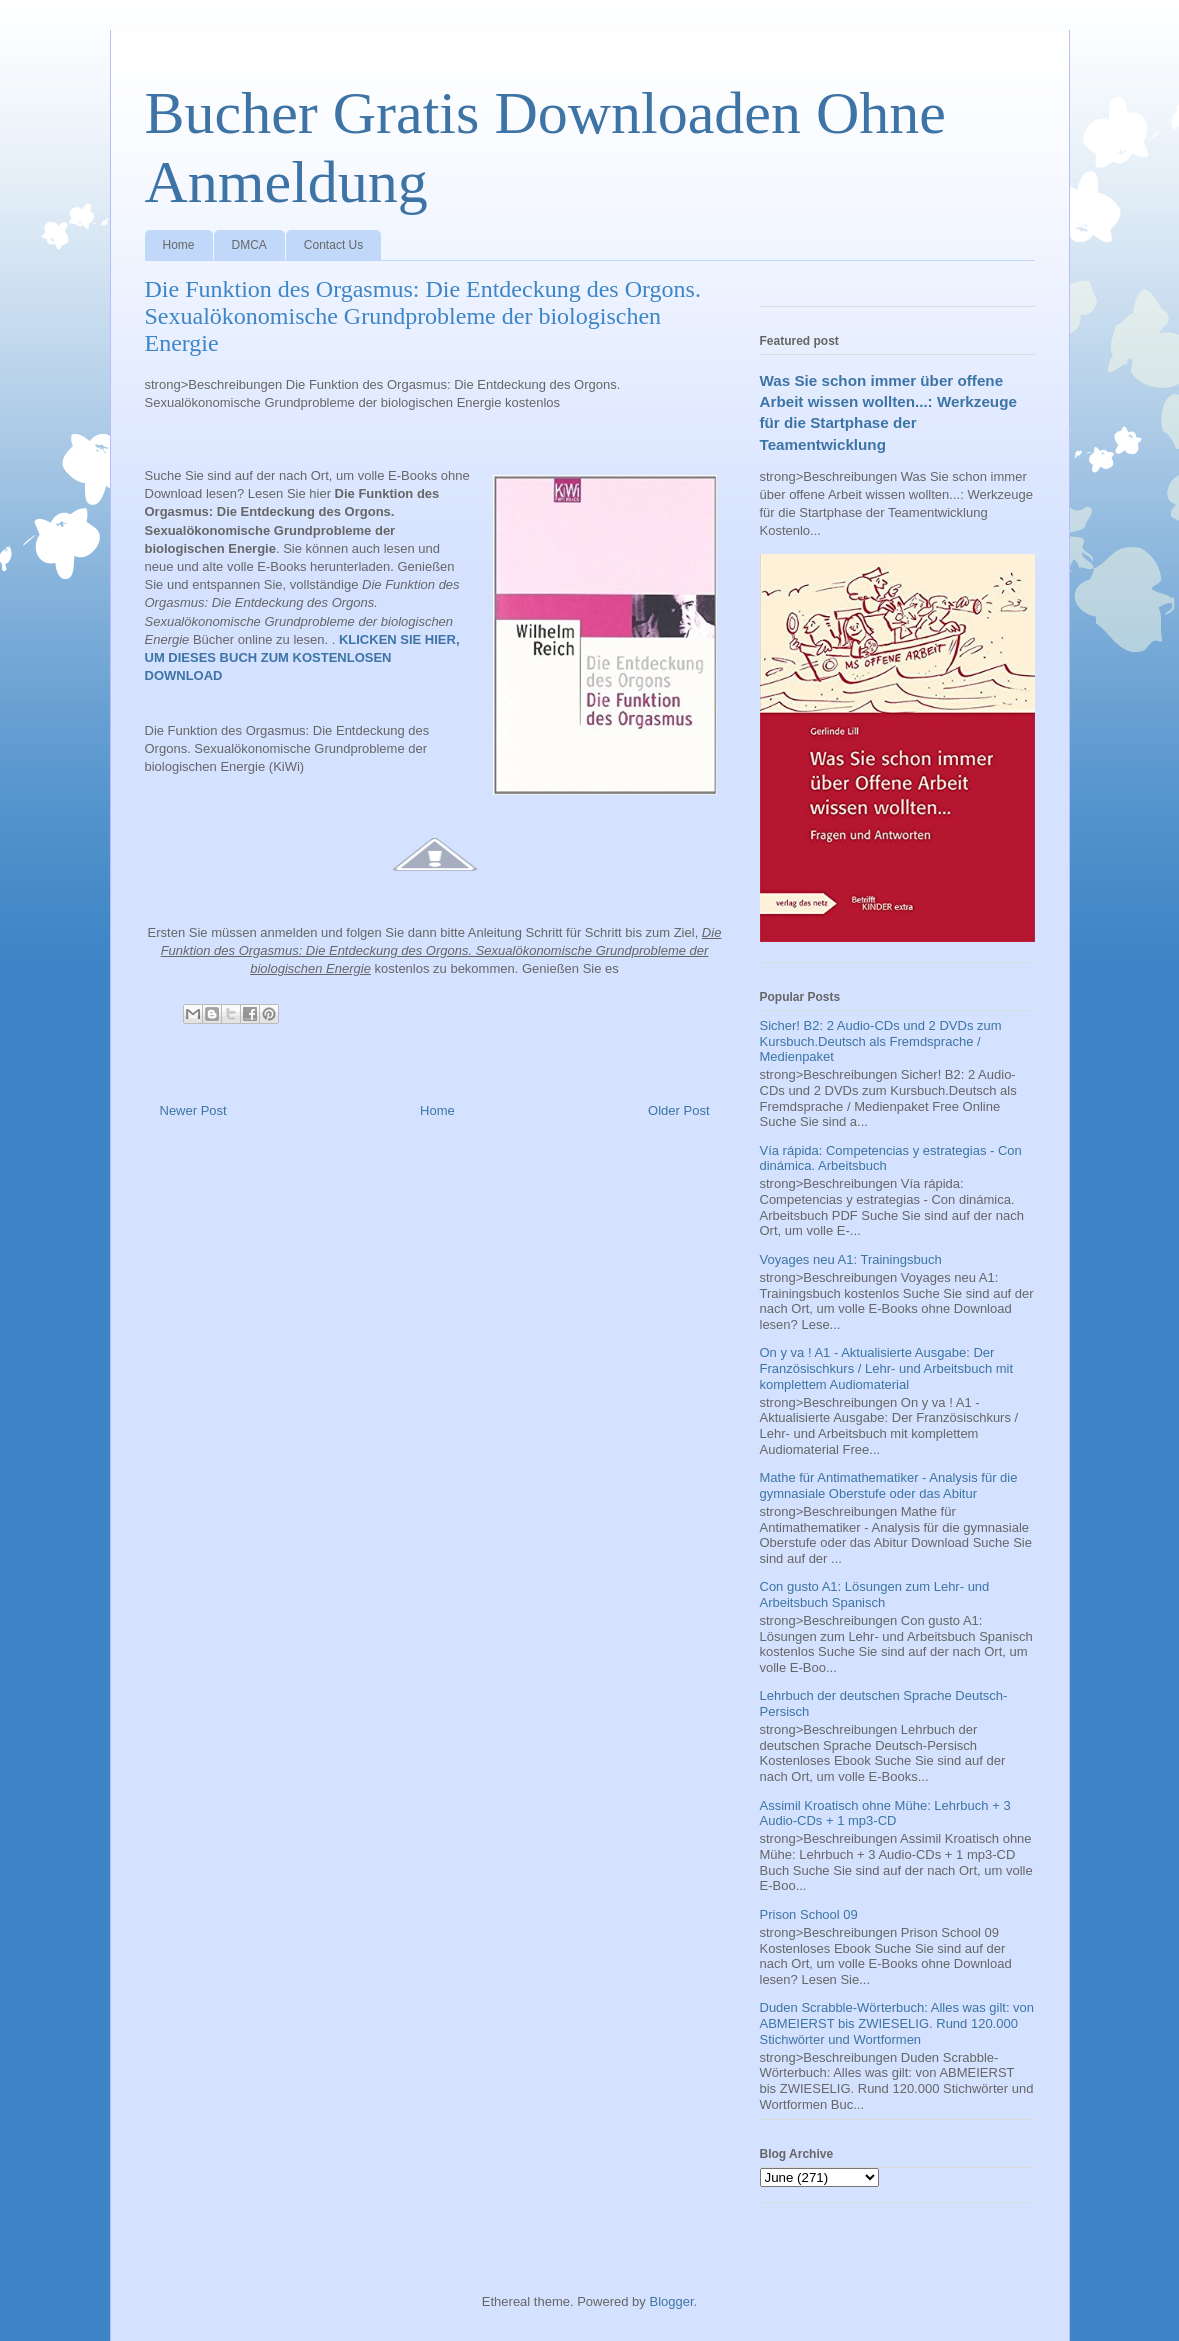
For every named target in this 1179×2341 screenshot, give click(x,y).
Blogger (671, 2301)
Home (179, 245)
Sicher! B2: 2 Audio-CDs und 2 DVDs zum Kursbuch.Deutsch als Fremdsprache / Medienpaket (881, 1041)
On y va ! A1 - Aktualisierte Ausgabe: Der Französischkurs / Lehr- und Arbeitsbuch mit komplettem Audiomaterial (887, 1368)
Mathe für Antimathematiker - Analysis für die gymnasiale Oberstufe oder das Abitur (889, 1485)
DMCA (249, 245)
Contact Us (333, 245)
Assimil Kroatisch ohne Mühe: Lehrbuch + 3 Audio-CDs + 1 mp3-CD (885, 1813)
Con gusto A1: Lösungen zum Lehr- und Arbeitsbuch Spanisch (875, 1594)
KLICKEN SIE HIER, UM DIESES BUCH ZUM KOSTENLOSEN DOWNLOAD (302, 657)
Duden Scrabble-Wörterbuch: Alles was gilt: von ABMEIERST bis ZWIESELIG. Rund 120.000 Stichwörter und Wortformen (897, 2023)
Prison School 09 (809, 1914)
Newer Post (193, 1110)
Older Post (678, 1110)
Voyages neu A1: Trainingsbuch (851, 1259)
